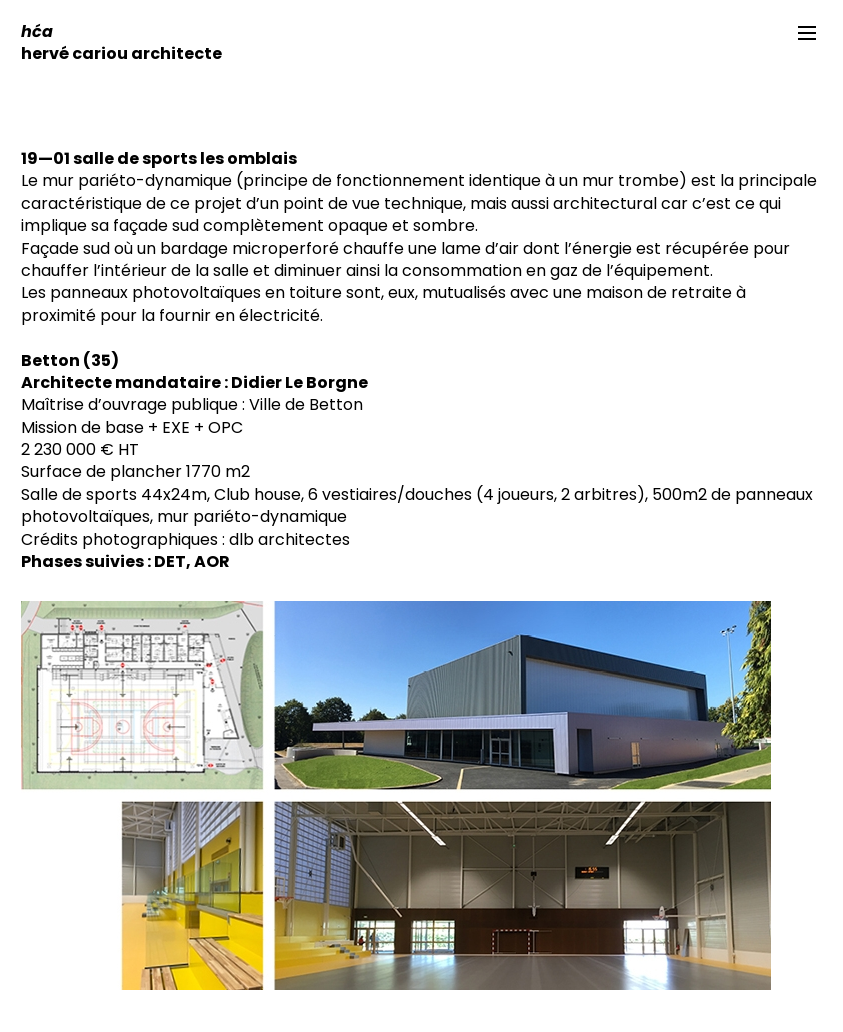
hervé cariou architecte (121, 42)
